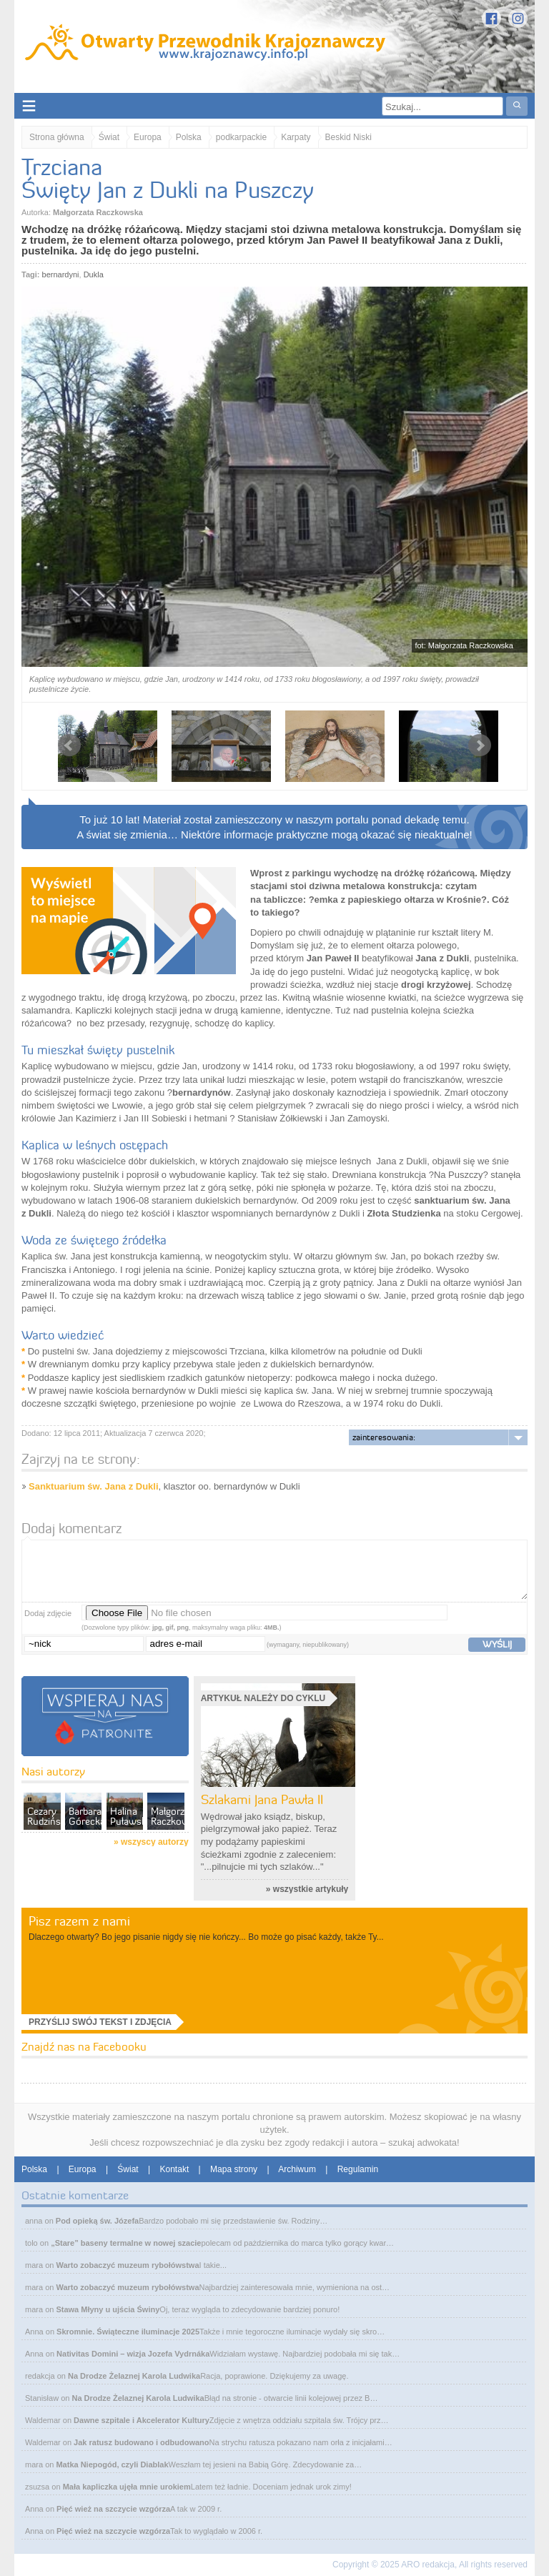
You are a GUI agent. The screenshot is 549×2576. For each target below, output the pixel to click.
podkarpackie (241, 137)
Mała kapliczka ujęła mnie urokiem (127, 2486)
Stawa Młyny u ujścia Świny (107, 2309)
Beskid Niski (348, 137)
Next (479, 745)
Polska (189, 137)
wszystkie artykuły (310, 1889)
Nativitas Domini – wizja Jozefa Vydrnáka (132, 2353)
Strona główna (56, 137)
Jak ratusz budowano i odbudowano (141, 2442)
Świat (109, 137)
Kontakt (174, 2169)
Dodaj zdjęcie (47, 1613)
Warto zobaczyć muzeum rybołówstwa (127, 2265)
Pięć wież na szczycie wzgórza (113, 2509)
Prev (69, 745)
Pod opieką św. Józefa (97, 2220)
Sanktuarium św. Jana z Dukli (94, 1486)
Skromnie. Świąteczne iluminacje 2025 (127, 2331)
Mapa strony (233, 2169)
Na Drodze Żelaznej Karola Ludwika (134, 2376)
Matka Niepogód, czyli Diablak (112, 2464)
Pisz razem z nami (79, 1921)
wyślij (497, 1644)
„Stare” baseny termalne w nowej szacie (126, 2243)
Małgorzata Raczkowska (98, 212)
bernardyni (60, 274)
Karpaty (295, 137)
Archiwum (297, 2169)
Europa (148, 137)
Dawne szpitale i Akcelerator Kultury (141, 2420)
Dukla (94, 274)
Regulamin (357, 2169)
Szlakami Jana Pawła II (262, 1799)
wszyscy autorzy (155, 1842)
